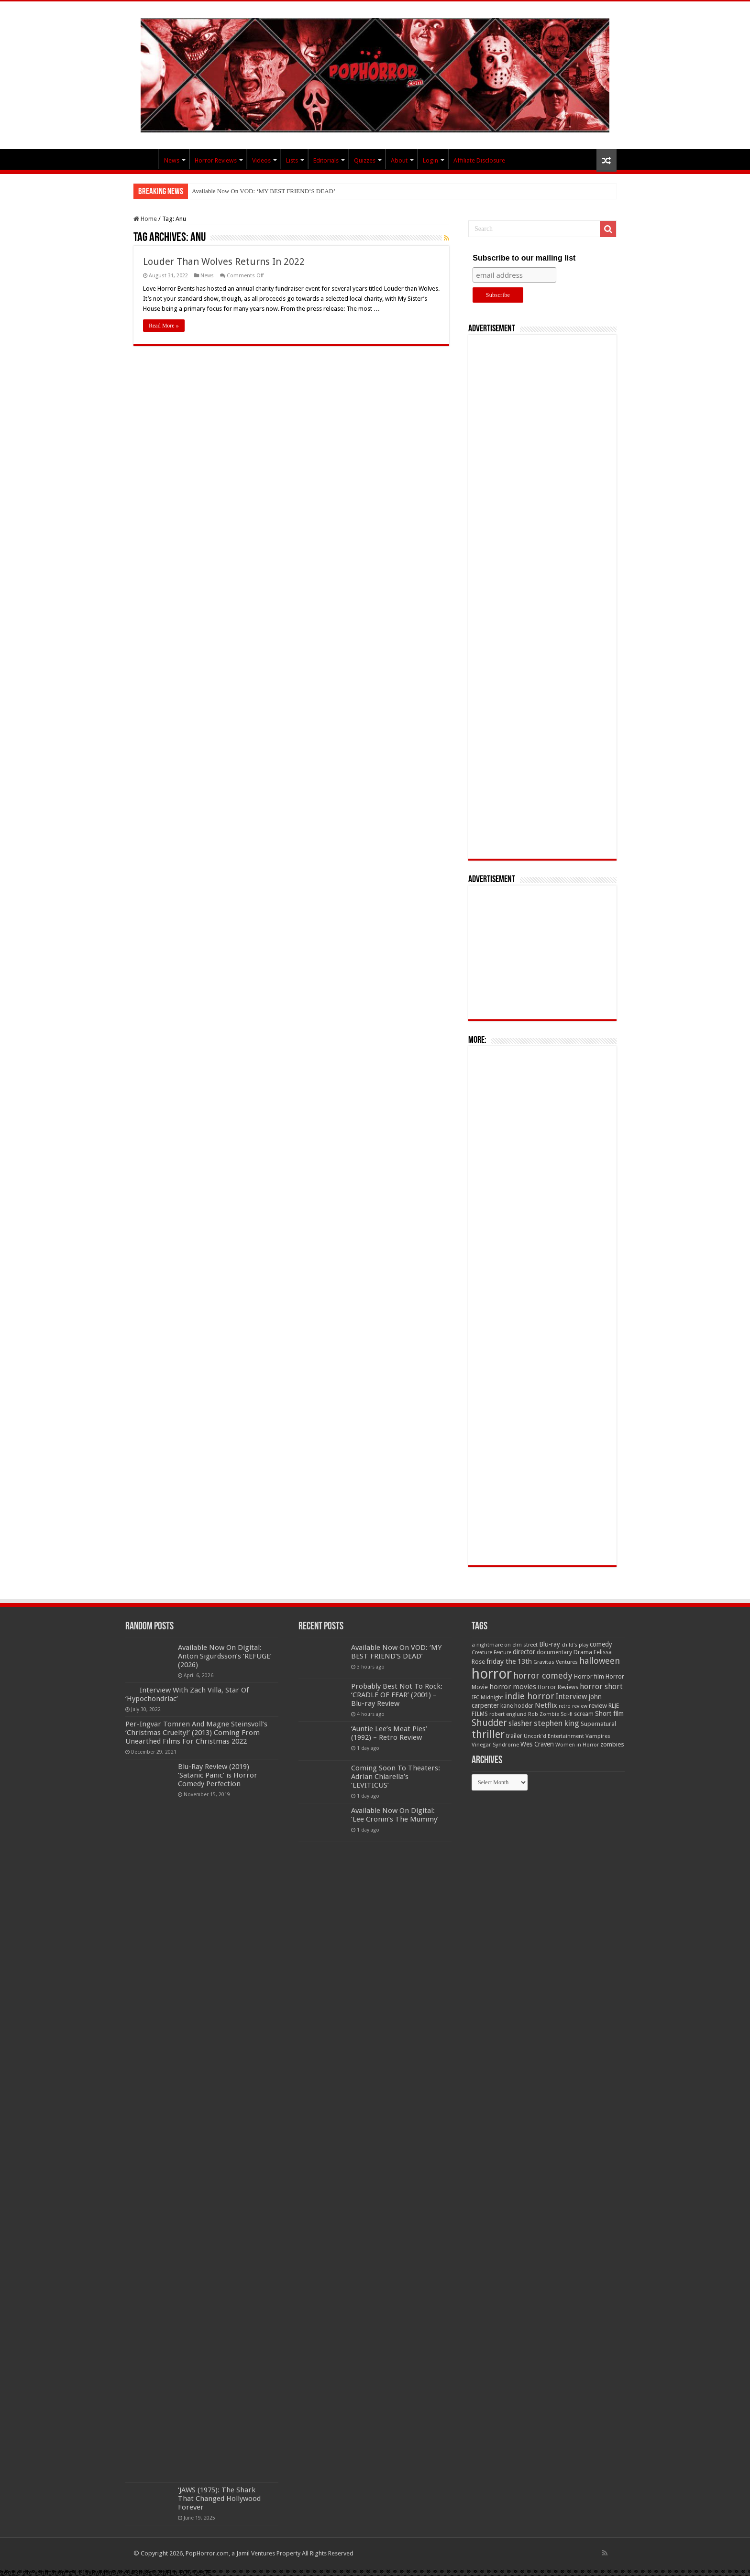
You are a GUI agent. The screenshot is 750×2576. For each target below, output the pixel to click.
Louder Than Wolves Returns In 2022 (224, 261)
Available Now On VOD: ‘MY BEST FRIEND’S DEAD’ (263, 191)
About (399, 160)
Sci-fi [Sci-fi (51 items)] (567, 1714)
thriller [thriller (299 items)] (488, 1734)
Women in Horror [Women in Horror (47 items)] (577, 1745)
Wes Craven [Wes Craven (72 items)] (537, 1744)
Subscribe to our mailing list (524, 258)
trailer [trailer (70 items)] (514, 1735)
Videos (261, 160)
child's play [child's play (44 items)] (575, 1645)
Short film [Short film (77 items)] (609, 1713)
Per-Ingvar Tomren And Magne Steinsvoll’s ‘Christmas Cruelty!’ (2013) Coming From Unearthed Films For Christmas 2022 (196, 1733)
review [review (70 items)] (598, 1705)
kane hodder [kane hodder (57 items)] (516, 1706)
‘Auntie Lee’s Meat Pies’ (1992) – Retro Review (389, 1733)
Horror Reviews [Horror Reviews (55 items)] (558, 1687)
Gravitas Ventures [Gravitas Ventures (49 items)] (555, 1662)
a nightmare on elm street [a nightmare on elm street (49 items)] (505, 1644)
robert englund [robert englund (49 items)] (508, 1714)
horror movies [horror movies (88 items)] (512, 1686)
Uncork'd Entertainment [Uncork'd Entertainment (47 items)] (554, 1736)
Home (145, 218)
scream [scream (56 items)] (584, 1714)
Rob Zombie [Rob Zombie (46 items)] (543, 1714)
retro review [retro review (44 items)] (573, 1706)
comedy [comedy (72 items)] (601, 1644)
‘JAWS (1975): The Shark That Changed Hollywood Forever (219, 2498)
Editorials (326, 160)
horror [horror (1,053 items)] (492, 1674)
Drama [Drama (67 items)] (583, 1652)
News (171, 160)
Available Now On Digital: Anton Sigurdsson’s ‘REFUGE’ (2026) (225, 1656)
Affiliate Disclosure (479, 160)
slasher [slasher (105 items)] (520, 1723)
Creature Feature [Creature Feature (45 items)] (491, 1652)
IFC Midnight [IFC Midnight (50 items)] (487, 1697)
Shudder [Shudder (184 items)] (489, 1722)
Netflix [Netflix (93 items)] (546, 1705)
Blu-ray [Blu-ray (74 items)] (549, 1644)
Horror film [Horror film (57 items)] (589, 1676)
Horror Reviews (216, 160)
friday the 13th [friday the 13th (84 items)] (509, 1661)
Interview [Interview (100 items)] (571, 1696)
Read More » (164, 325)
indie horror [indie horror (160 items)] (529, 1696)
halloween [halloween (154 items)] (599, 1661)
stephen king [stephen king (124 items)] (556, 1723)
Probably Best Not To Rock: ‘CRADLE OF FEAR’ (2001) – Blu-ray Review (396, 1695)
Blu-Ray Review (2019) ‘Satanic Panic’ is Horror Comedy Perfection (217, 1775)
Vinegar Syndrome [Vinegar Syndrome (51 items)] (495, 1744)
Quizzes (364, 160)
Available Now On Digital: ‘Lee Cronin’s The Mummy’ (395, 1814)
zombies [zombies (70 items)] (612, 1744)
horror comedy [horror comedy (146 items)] (543, 1675)
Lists (292, 160)
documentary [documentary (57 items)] (554, 1652)
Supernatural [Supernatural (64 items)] (598, 1723)
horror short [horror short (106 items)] (601, 1686)
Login (430, 160)
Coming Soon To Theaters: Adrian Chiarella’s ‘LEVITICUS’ (395, 1777)
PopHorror (145, 159)
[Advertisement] (542, 596)
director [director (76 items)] (524, 1652)
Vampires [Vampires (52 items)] (597, 1736)
